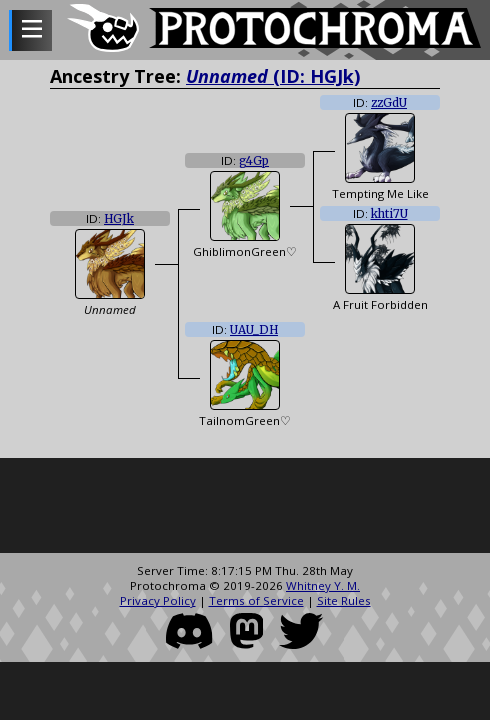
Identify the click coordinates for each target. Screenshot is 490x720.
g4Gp (254, 161)
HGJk (119, 219)
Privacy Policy (158, 600)
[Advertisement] (245, 508)
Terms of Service (256, 600)
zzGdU (389, 103)
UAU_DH (254, 330)
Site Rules (344, 600)
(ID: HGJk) (273, 76)
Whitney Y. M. (323, 585)
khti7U (389, 214)
